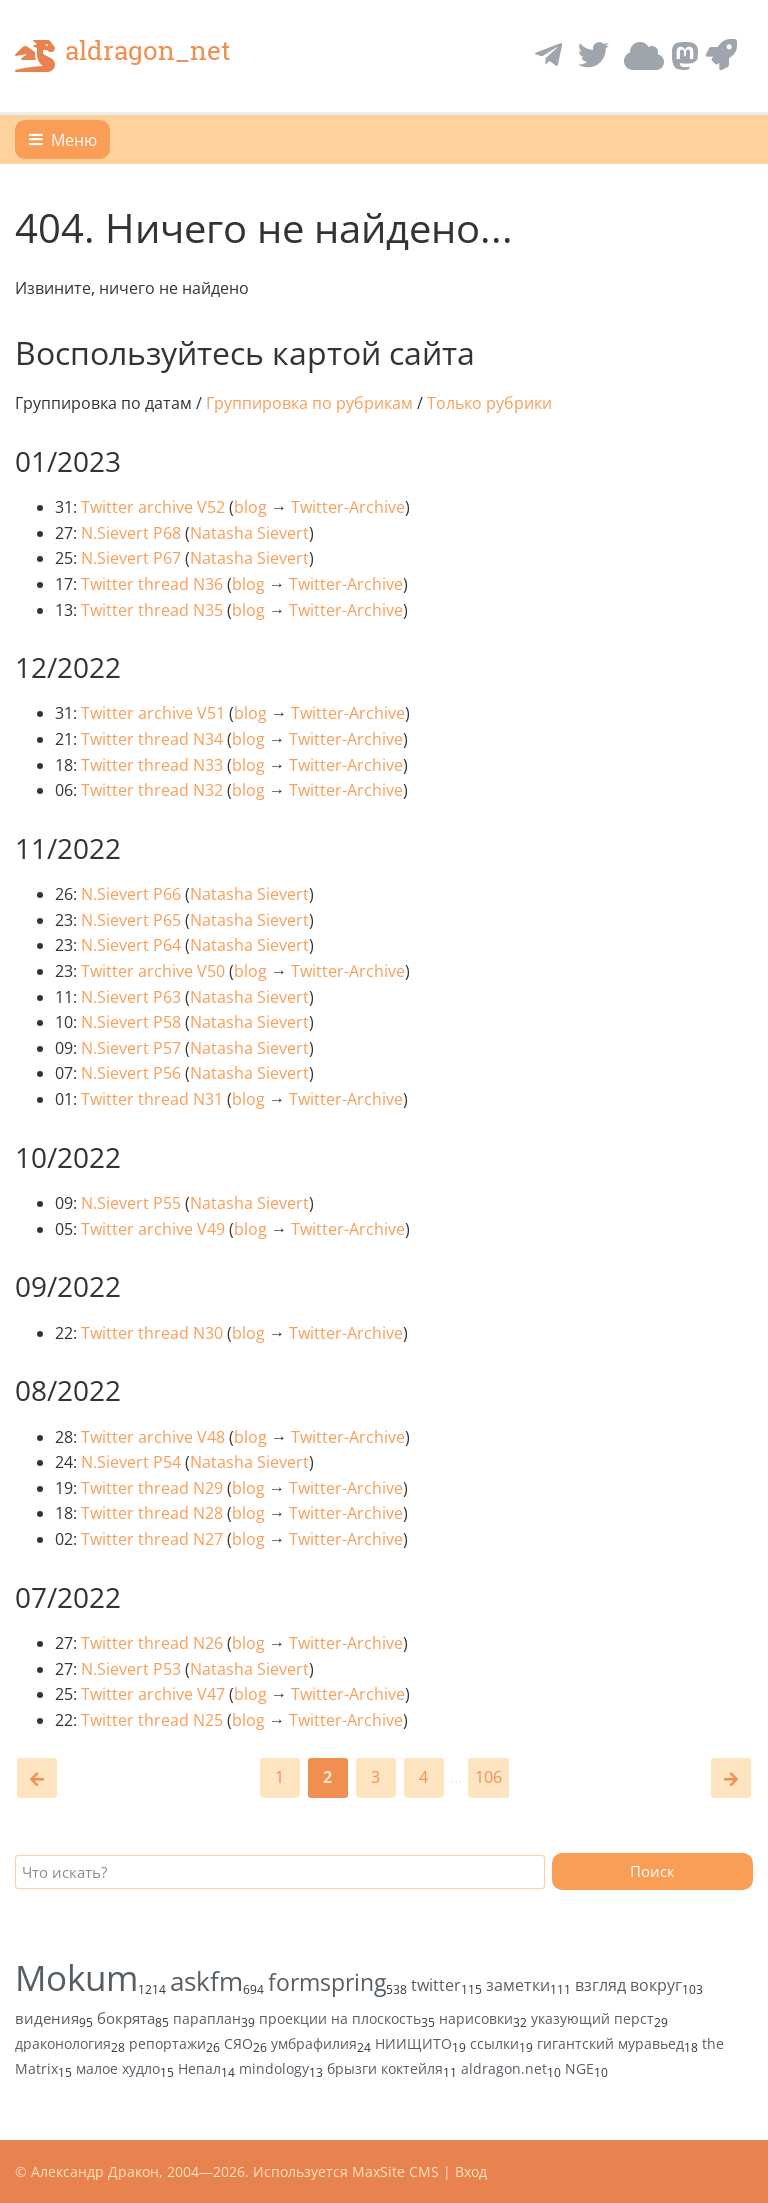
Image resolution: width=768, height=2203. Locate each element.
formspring (327, 1982)
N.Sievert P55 (131, 1203)
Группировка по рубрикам (309, 403)
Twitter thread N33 (152, 765)
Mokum (76, 1977)
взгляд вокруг (628, 1985)
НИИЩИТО (413, 2043)
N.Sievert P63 (131, 997)
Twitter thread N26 (152, 1643)
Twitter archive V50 (153, 971)
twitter (436, 1985)
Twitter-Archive (348, 507)
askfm (206, 1981)
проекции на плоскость (340, 2018)
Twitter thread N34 (152, 739)
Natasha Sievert (249, 533)
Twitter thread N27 (152, 1539)
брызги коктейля (385, 2068)
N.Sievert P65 (131, 920)
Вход (471, 2171)
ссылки (494, 2043)
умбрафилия (314, 2043)
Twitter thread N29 (152, 1488)
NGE (579, 2068)
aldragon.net (504, 2068)
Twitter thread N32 (152, 790)
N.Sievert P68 (131, 533)
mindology (274, 2068)
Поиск (652, 1871)
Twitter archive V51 (153, 713)
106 (488, 1777)
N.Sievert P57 (131, 1048)
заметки (518, 1985)
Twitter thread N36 (152, 584)
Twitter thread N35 (152, 610)
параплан (207, 2018)
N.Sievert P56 (131, 1073)
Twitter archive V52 (153, 507)
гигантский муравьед (610, 2043)
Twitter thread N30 (152, 1333)
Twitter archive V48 (153, 1437)
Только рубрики (489, 403)
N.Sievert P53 (131, 1669)
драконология (63, 2043)
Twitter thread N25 (152, 1720)
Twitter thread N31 (152, 1099)
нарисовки (476, 2018)
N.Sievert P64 (131, 945)
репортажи (167, 2043)
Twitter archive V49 (153, 1229)
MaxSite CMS (395, 2171)
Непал (199, 2068)
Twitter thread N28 (152, 1513)
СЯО (238, 2043)
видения (47, 2018)
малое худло (118, 2068)
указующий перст (592, 2018)
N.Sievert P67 (131, 558)
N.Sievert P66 (131, 894)
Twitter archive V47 (153, 1694)
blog (250, 507)
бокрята (126, 2018)
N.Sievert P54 (131, 1462)
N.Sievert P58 (131, 1022)
